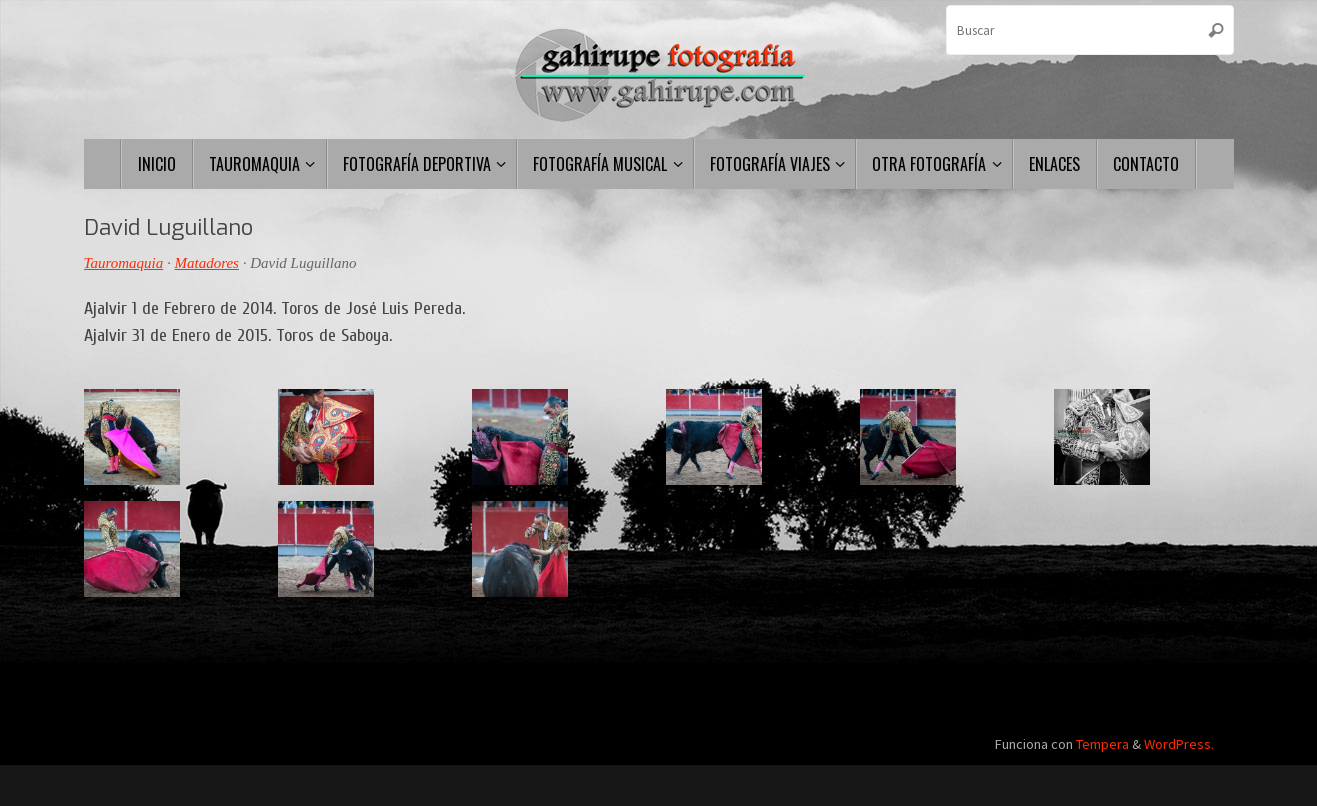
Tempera (1102, 744)
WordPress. (1179, 744)
